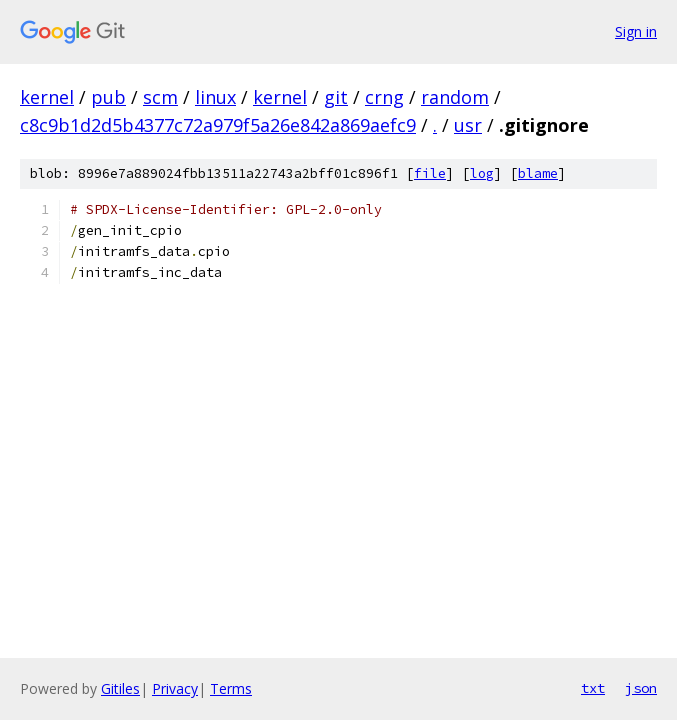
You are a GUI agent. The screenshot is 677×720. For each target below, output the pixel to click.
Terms (231, 688)
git (336, 97)
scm (160, 97)
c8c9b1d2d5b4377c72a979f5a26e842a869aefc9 (218, 125)
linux (215, 97)
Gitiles (120, 688)
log (482, 173)
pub (108, 97)
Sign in (636, 31)
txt (593, 688)
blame (538, 173)
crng (384, 97)
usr (468, 125)
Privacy (175, 688)
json (641, 688)
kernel (47, 97)
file (430, 173)
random (455, 97)
